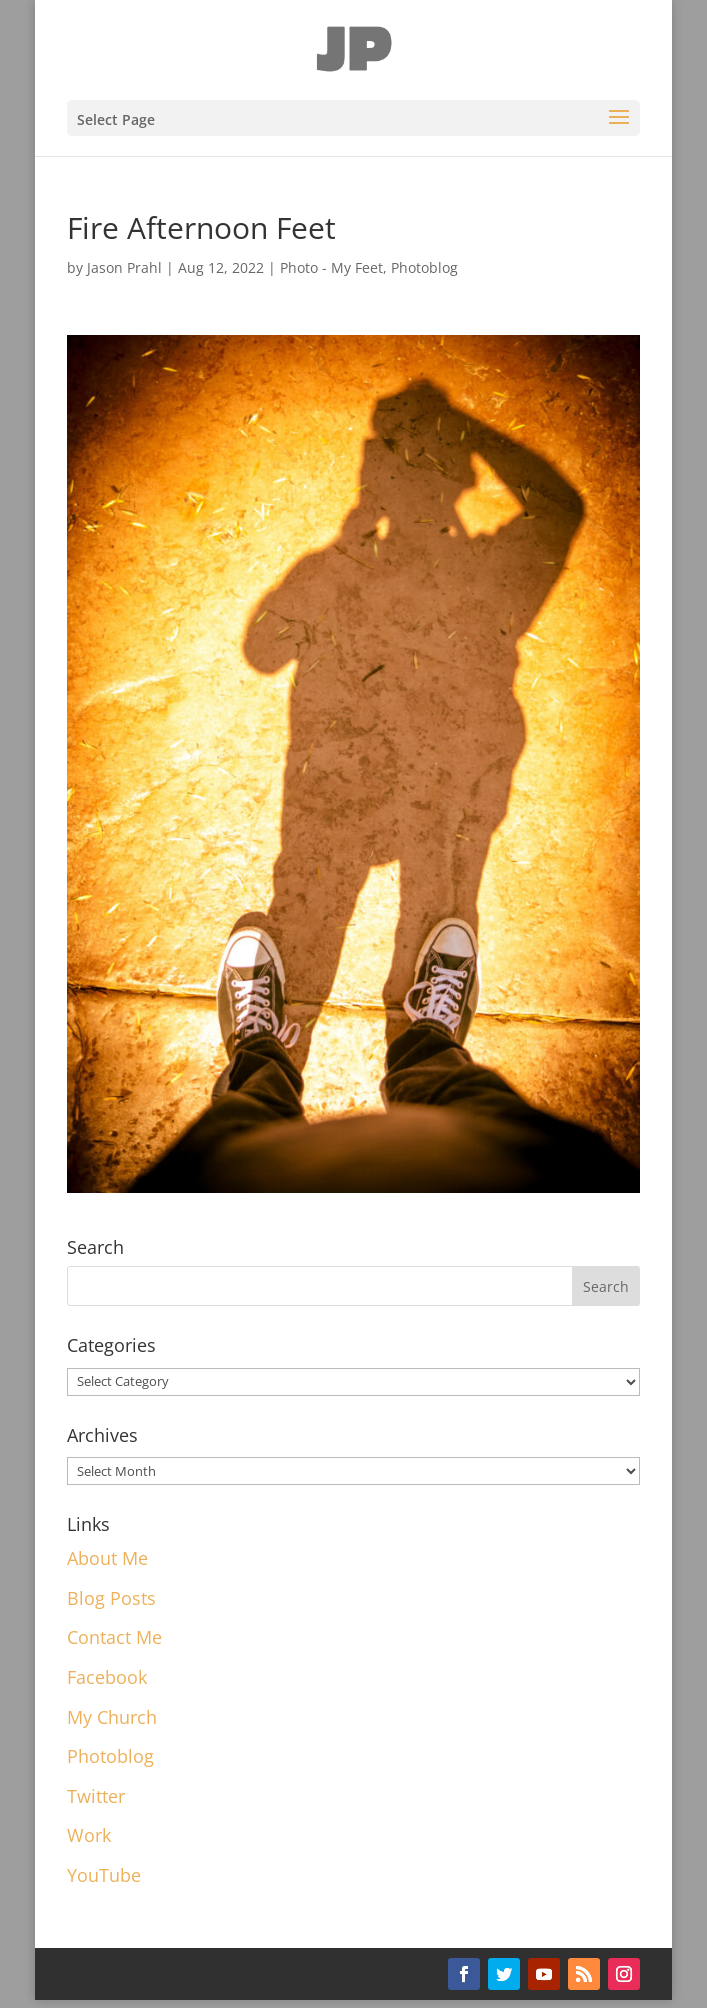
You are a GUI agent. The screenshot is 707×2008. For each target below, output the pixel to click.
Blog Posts (111, 1598)
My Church (112, 1717)
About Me (107, 1558)
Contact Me (114, 1637)
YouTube (104, 1875)
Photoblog (424, 267)
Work (89, 1835)
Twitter (96, 1796)
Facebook (107, 1677)
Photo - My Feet (331, 267)
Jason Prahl (124, 267)
